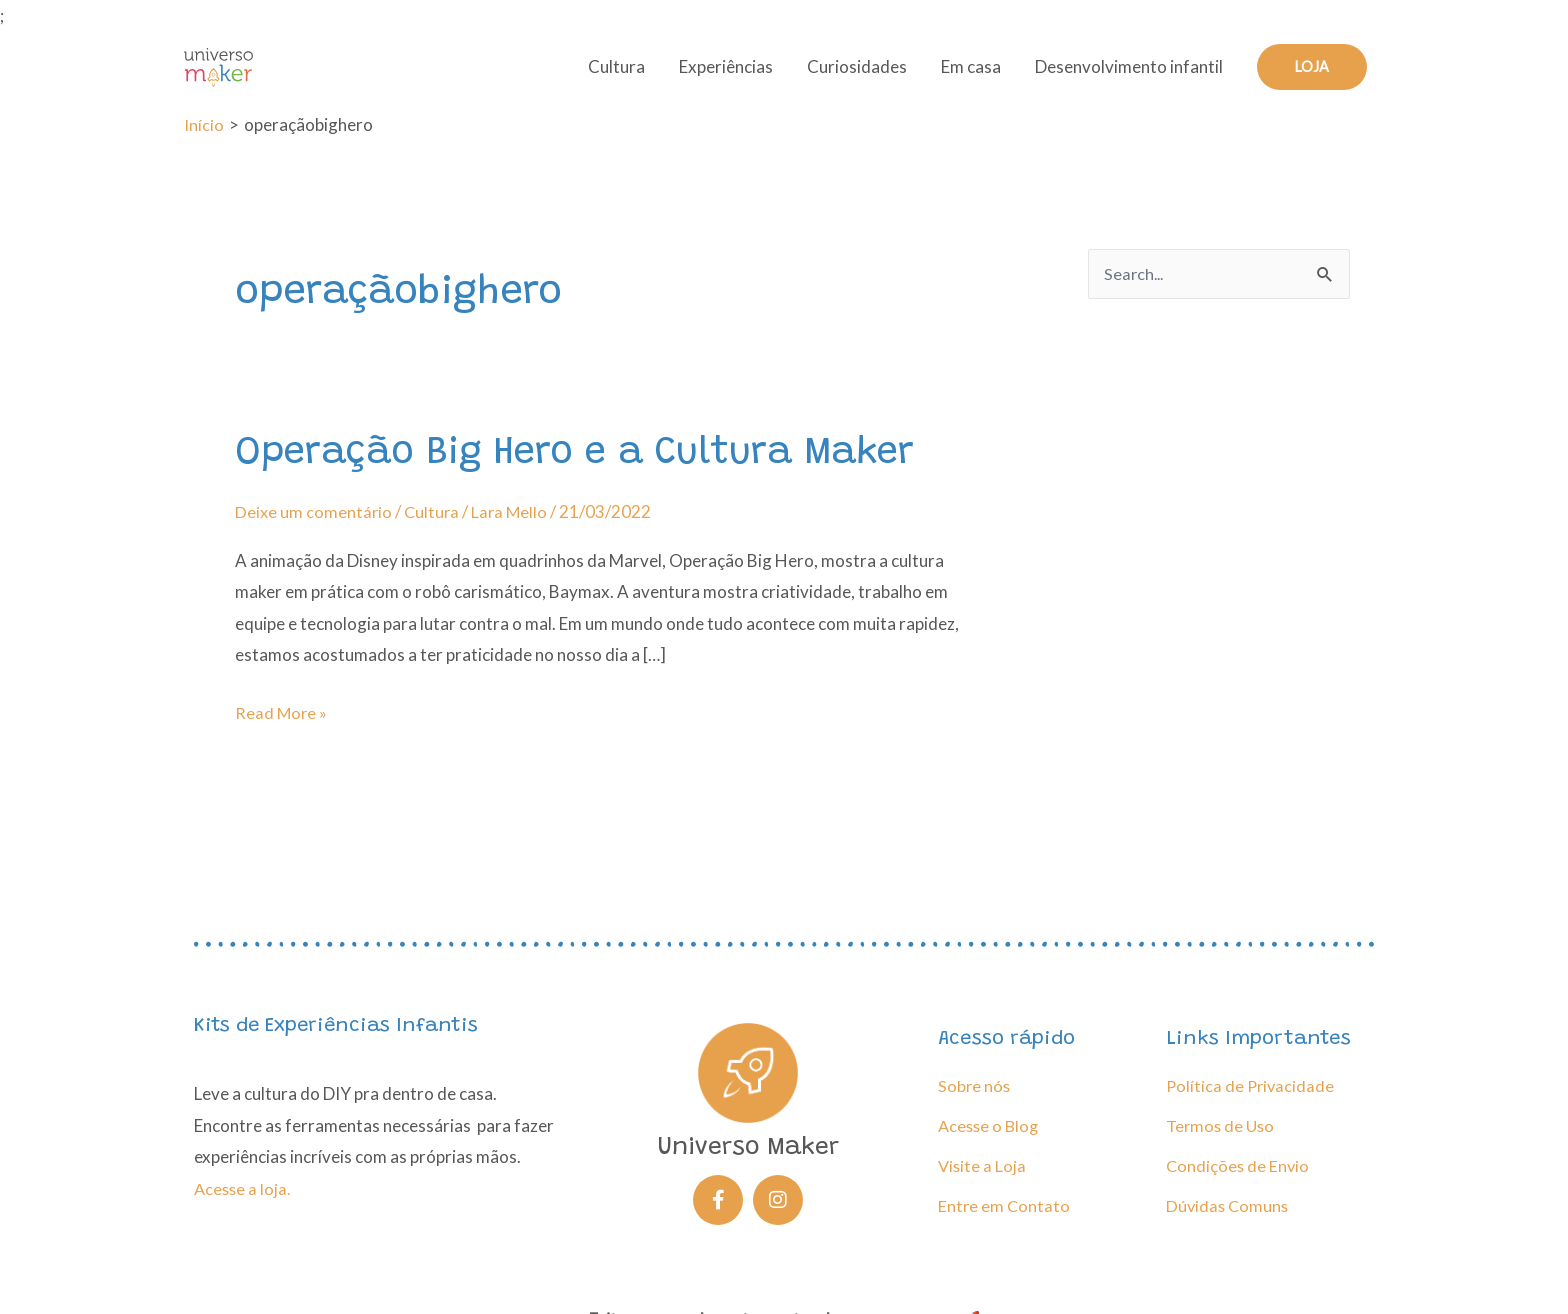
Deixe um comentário (314, 527)
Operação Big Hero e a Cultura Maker (587, 470)
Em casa (970, 75)
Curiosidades (856, 75)
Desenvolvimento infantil (1128, 75)
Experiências (725, 75)
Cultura (615, 75)
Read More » (282, 726)
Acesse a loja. (244, 1188)
